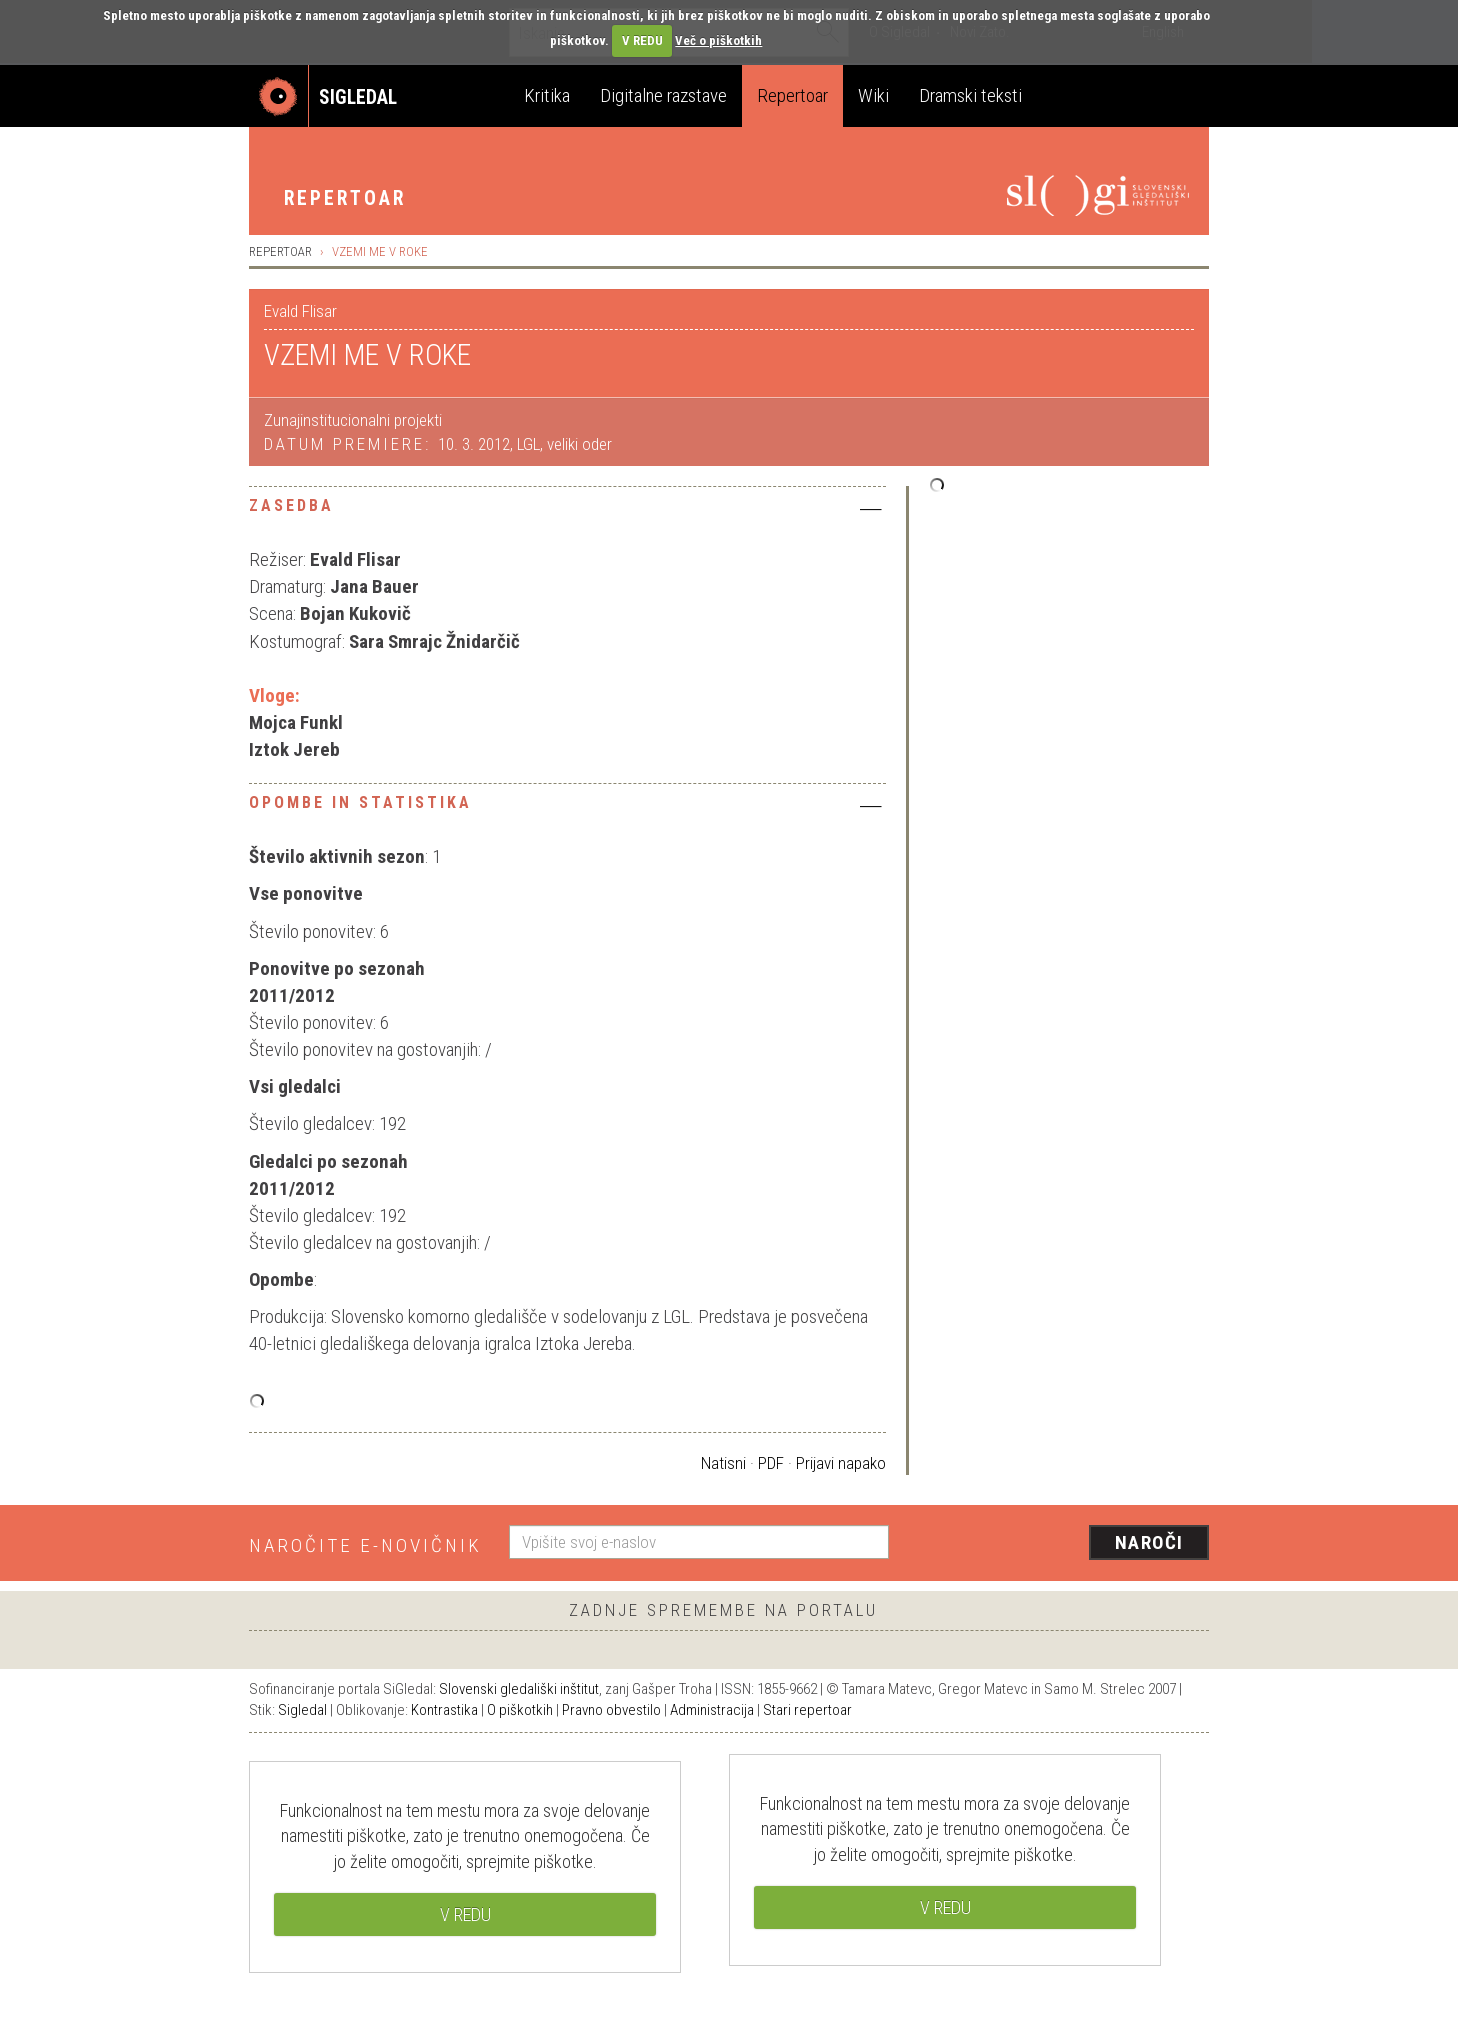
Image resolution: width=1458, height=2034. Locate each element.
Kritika (547, 95)
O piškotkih (520, 1710)
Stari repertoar (807, 1710)
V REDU (642, 40)
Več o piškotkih (718, 40)
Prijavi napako (841, 1463)
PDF (771, 1463)
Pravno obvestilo (611, 1710)
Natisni (723, 1463)
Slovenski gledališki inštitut (519, 1689)
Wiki (873, 95)
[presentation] (1061, 1544)
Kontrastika (444, 1710)
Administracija (712, 1710)
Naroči (1149, 1542)
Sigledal (302, 1710)
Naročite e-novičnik (365, 1545)
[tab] (567, 511)
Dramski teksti (970, 95)
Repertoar (792, 95)
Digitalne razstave (663, 95)
